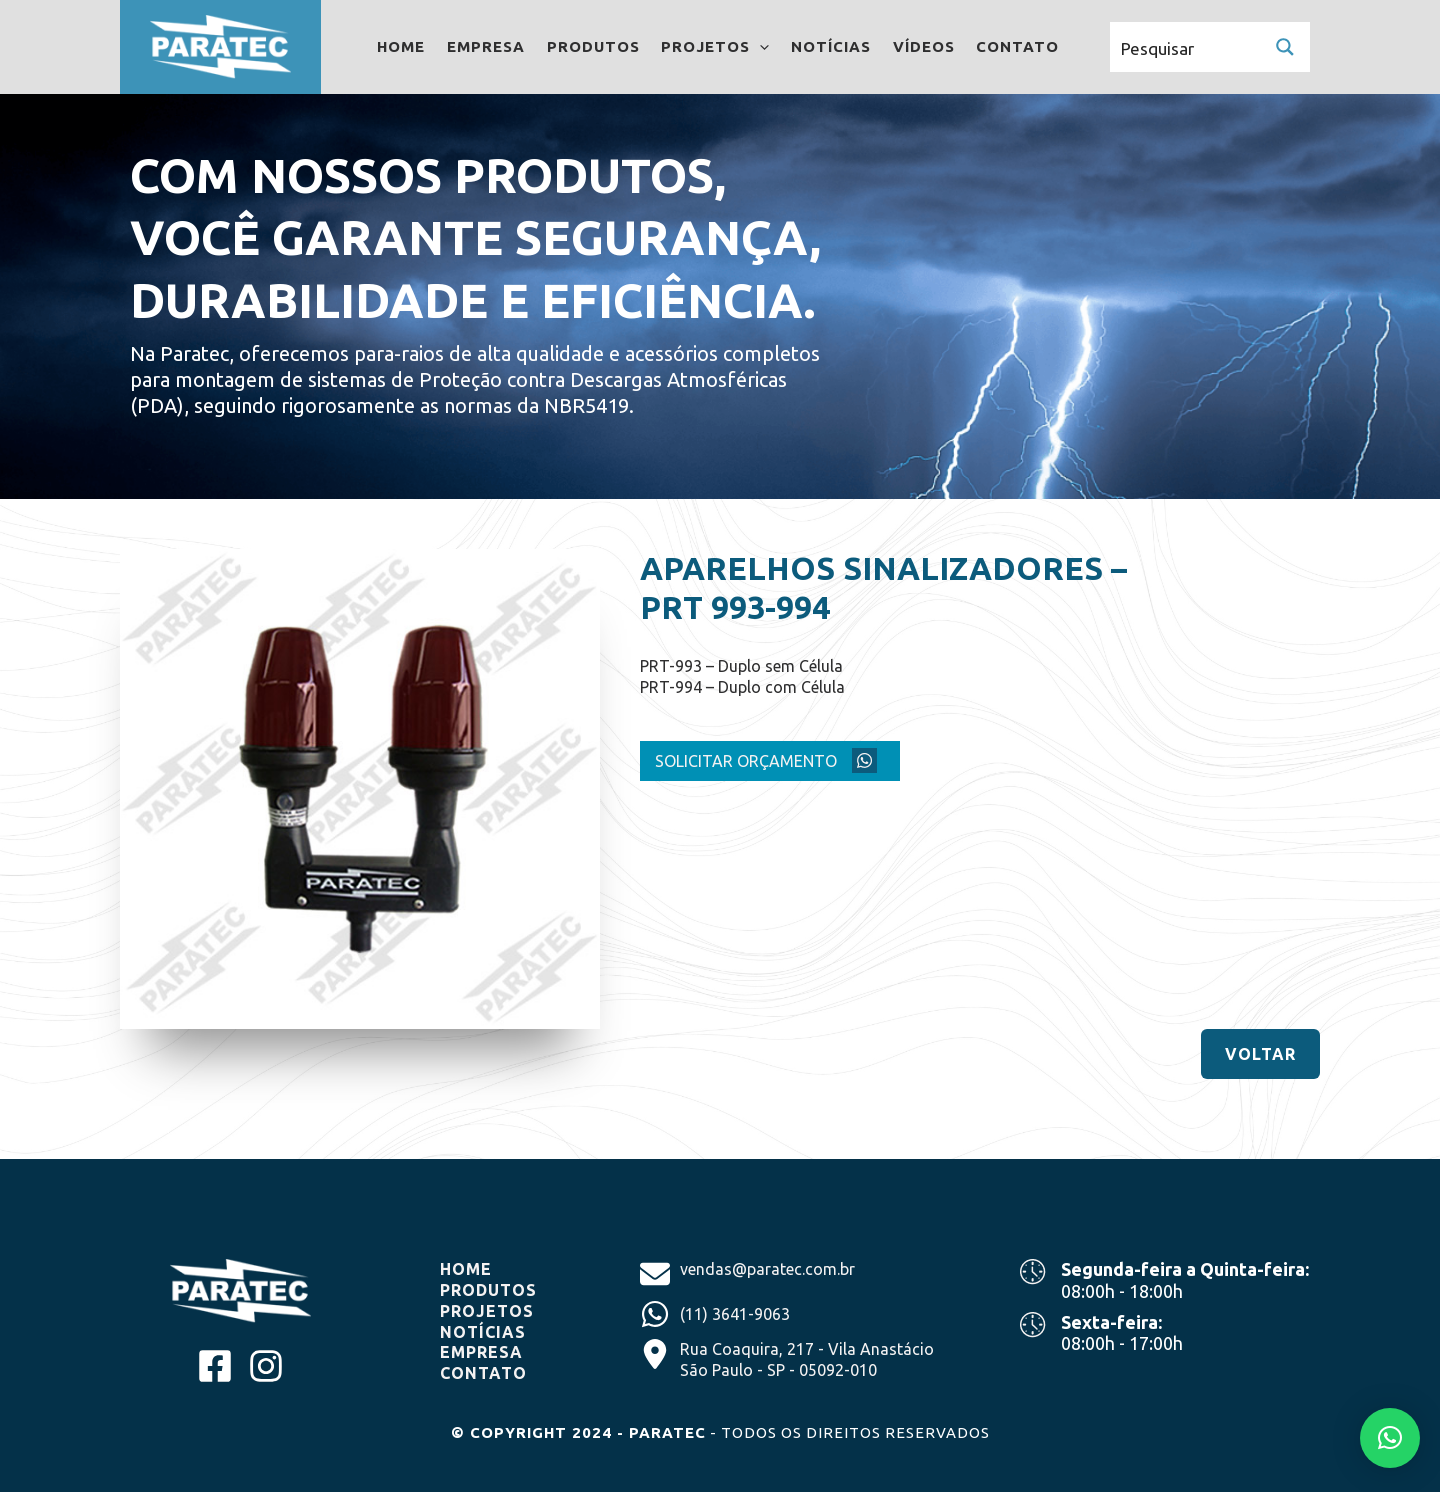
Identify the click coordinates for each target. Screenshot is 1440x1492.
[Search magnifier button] (1285, 47)
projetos (487, 1311)
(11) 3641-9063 (735, 1314)
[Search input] (1186, 47)
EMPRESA (484, 1352)
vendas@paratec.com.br (767, 1269)
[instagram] (266, 1366)
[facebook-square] (215, 1366)
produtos (491, 1290)
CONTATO (483, 1373)
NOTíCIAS (485, 1332)
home (468, 1269)
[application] (761, 47)
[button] (1260, 1054)
